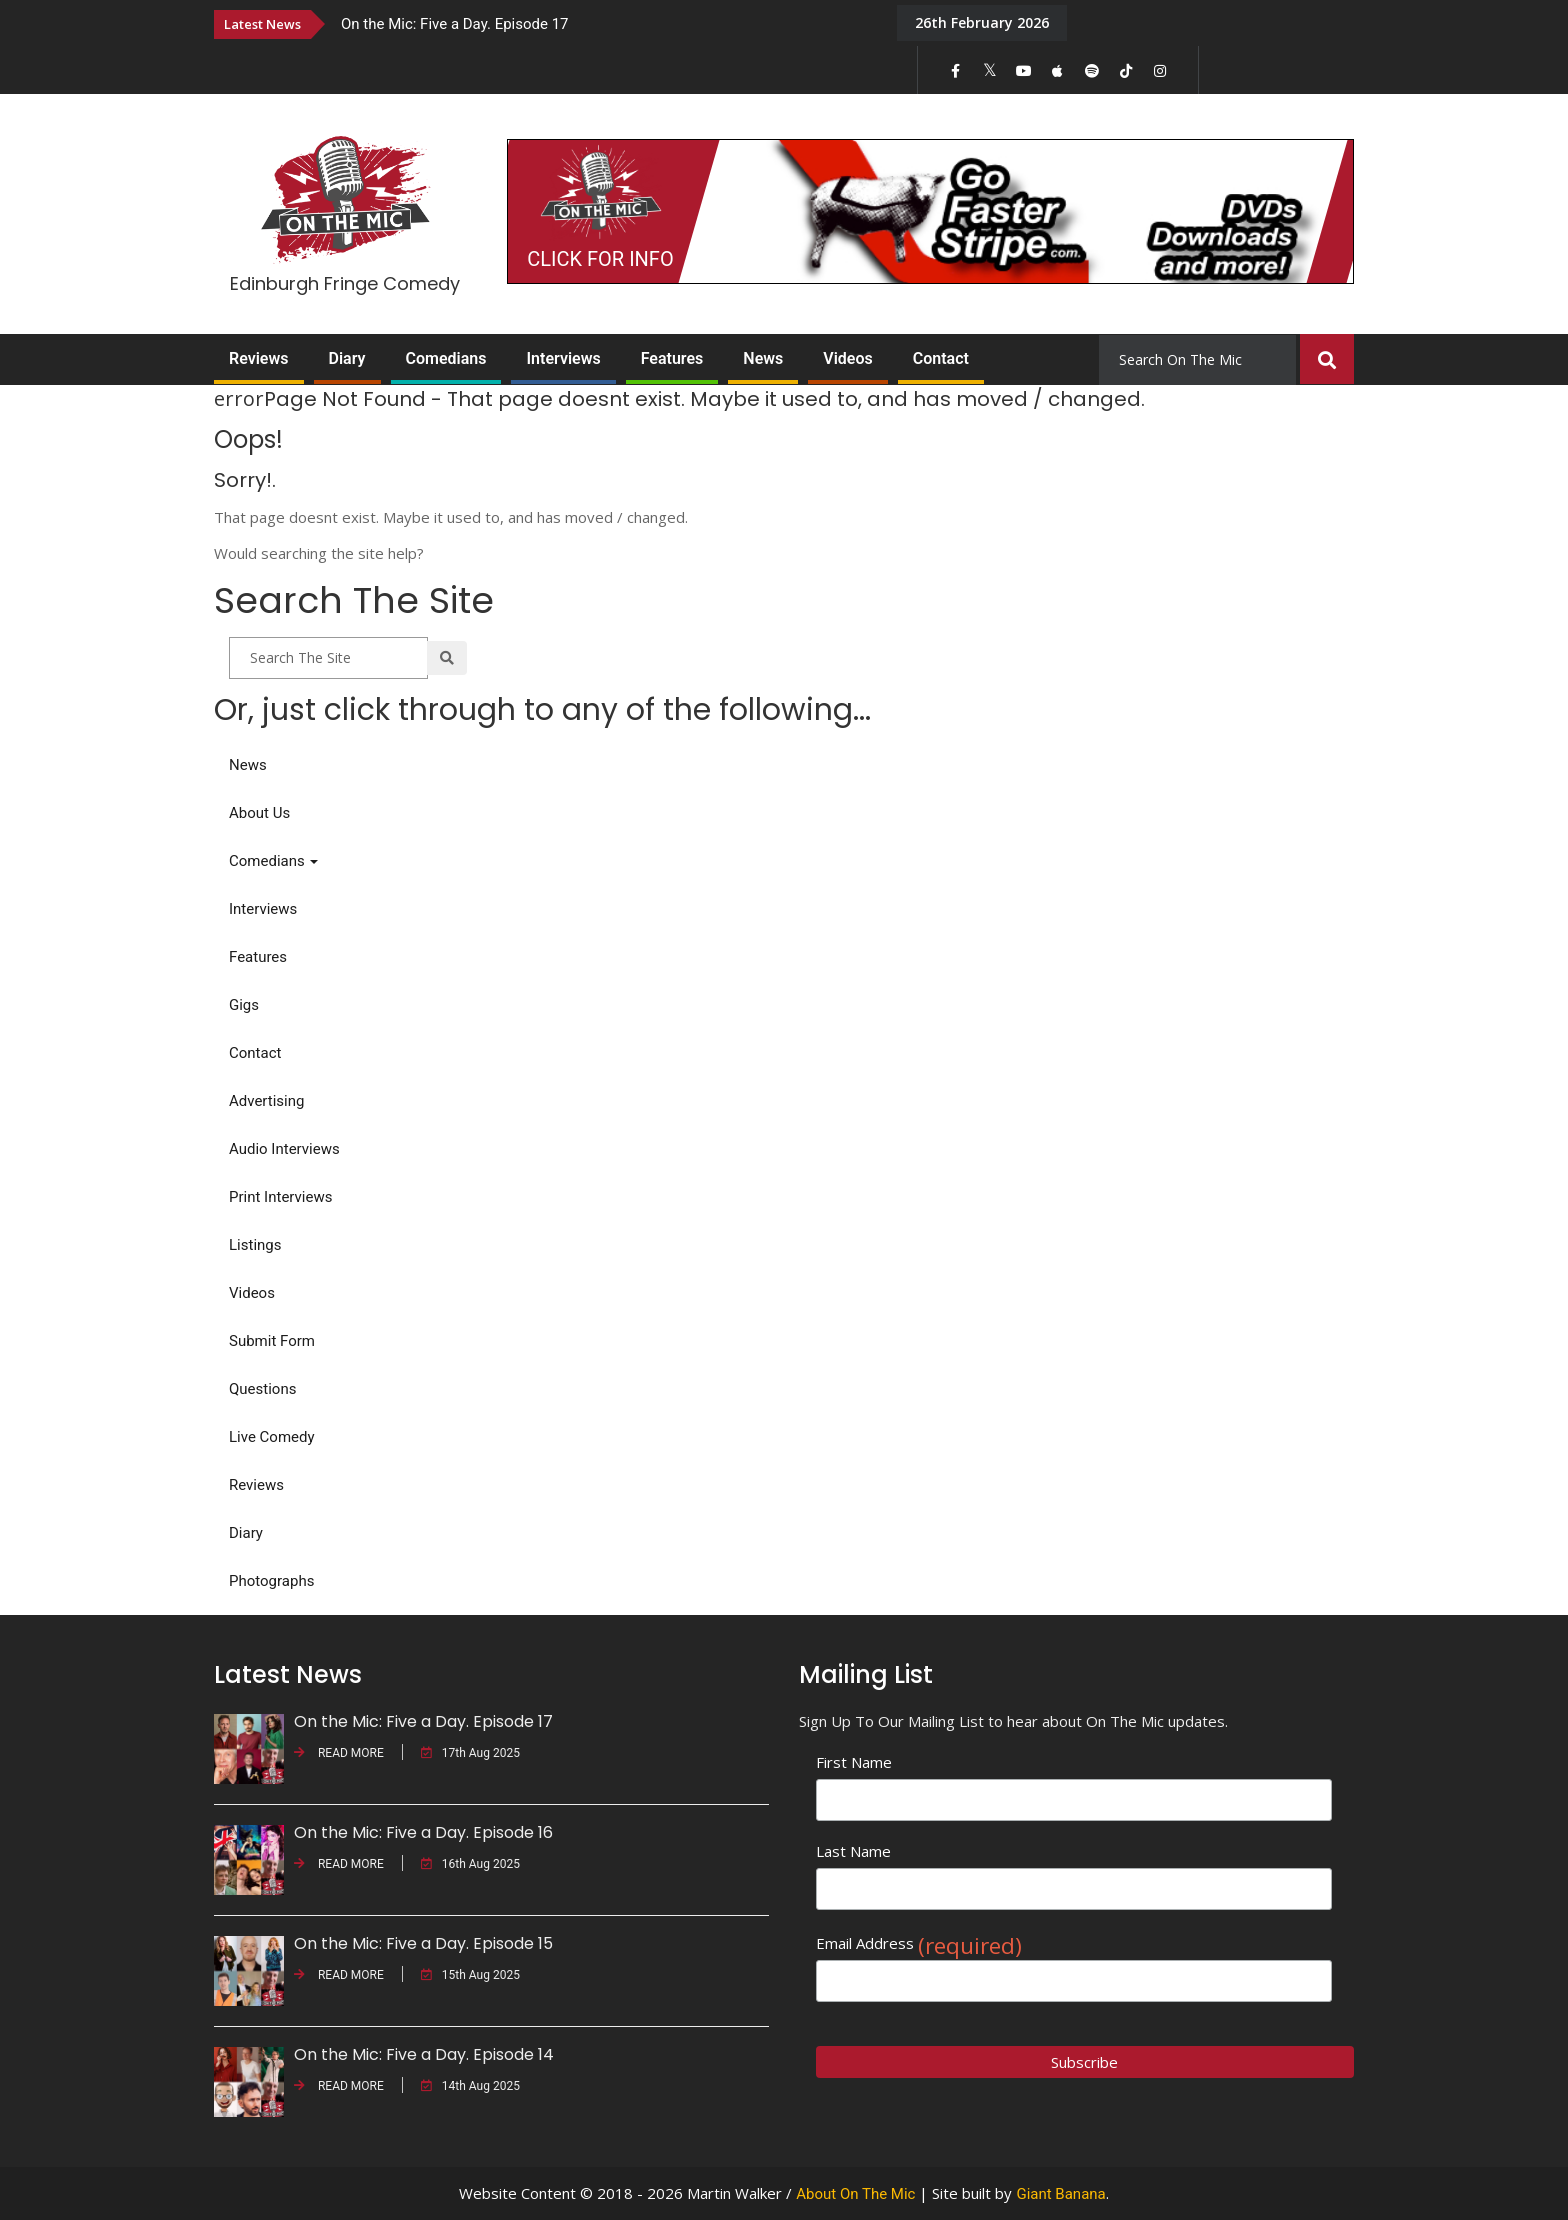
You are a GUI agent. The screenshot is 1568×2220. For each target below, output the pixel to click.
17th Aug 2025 (470, 1753)
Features (672, 358)
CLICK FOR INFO (600, 259)
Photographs (271, 1581)
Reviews (259, 358)
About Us (259, 813)
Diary (347, 358)
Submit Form (272, 1341)
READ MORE (339, 1753)
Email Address (919, 1943)
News (763, 358)
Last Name (853, 1851)
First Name (854, 1762)
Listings (255, 1245)
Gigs (244, 1005)
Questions (262, 1389)
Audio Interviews (284, 1149)
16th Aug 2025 (470, 1864)
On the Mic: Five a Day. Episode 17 (455, 24)
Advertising (266, 1101)
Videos (847, 358)
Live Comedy (272, 1437)
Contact (941, 358)
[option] (604, 23)
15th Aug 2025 (470, 1975)
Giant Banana (1060, 2194)
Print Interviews (280, 1197)
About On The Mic (855, 2194)
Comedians (446, 358)
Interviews (563, 358)
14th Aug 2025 (470, 2086)
